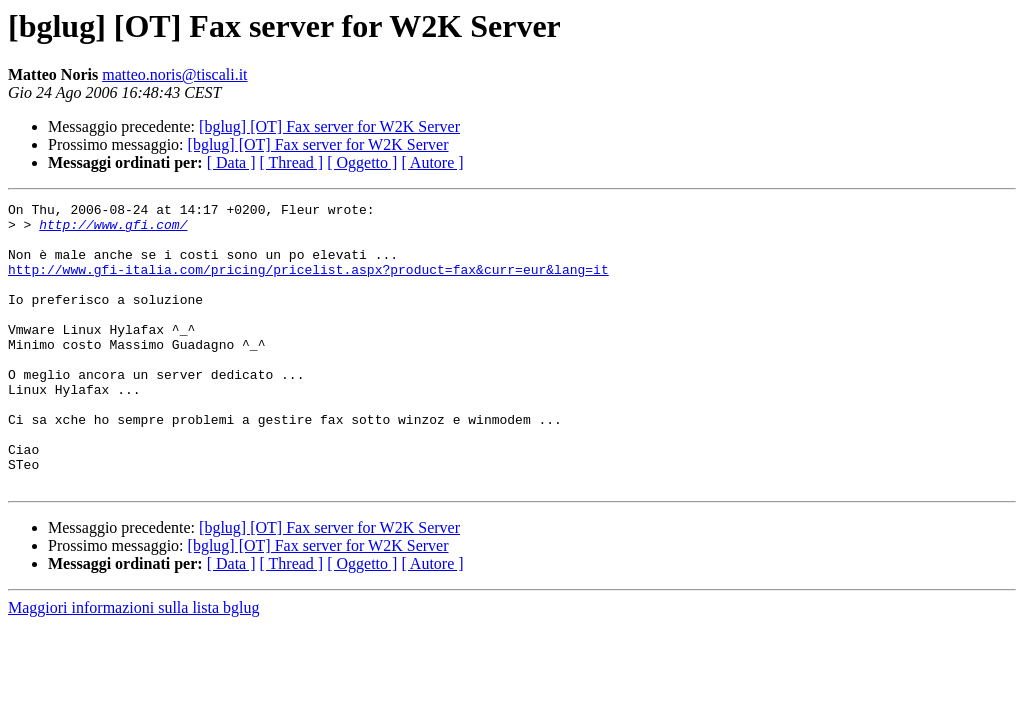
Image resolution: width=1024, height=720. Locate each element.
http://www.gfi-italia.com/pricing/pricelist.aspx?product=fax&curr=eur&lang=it (308, 284)
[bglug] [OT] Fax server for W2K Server (329, 126)
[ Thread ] (292, 162)
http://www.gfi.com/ (113, 230)
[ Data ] (231, 162)
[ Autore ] (432, 162)
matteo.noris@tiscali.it (174, 74)
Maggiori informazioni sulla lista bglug (134, 664)
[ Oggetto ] (362, 162)
